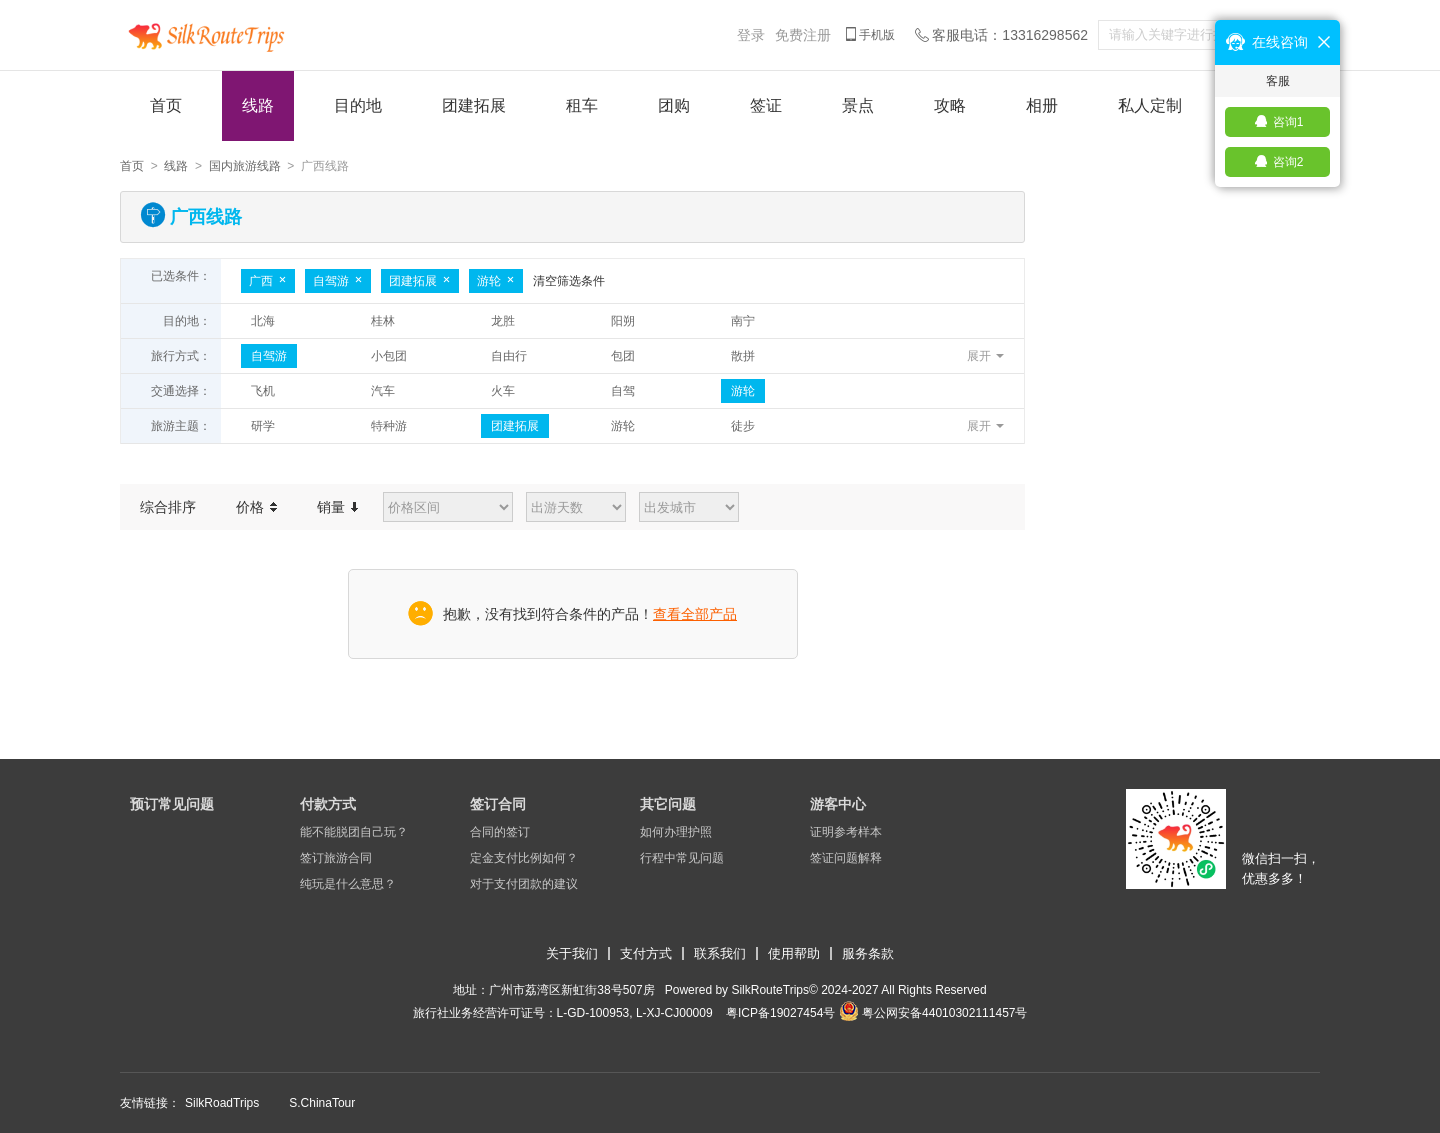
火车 (503, 391)
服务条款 (868, 953)
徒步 (743, 426)
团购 (674, 105)
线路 (258, 105)
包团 (623, 356)
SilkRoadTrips (222, 1103)
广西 (268, 281)
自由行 (509, 356)
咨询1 (1288, 122)
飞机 (263, 391)
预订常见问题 (172, 804)
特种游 (389, 426)
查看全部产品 (695, 614)
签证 (766, 105)
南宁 (743, 321)
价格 (256, 507)
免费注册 (803, 35)
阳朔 (623, 321)
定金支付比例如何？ (524, 858)
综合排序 (168, 507)
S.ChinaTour (322, 1103)
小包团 (389, 356)
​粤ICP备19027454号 (780, 1013)
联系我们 (720, 953)
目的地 (358, 105)
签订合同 (498, 804)
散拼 (743, 356)
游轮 (496, 281)
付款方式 (328, 804)
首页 (166, 105)
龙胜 (503, 321)
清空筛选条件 (569, 281)
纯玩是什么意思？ (348, 884)
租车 (582, 105)
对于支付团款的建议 (524, 884)
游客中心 (838, 804)
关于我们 (572, 953)
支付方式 (646, 953)
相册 (1042, 105)
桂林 (383, 321)
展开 (979, 356)
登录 (751, 35)
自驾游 (338, 281)
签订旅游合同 (336, 858)
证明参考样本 (846, 832)
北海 (263, 321)
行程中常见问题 (682, 858)
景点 (858, 105)
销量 (337, 507)
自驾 (623, 391)
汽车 (383, 391)
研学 (263, 426)
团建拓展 (474, 105)
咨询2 (1288, 162)
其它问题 (668, 804)
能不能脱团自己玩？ (354, 832)
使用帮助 (794, 953)
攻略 (950, 105)
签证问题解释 (846, 858)
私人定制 (1150, 105)
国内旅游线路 (245, 166)
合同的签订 (500, 832)
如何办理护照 (676, 832)
